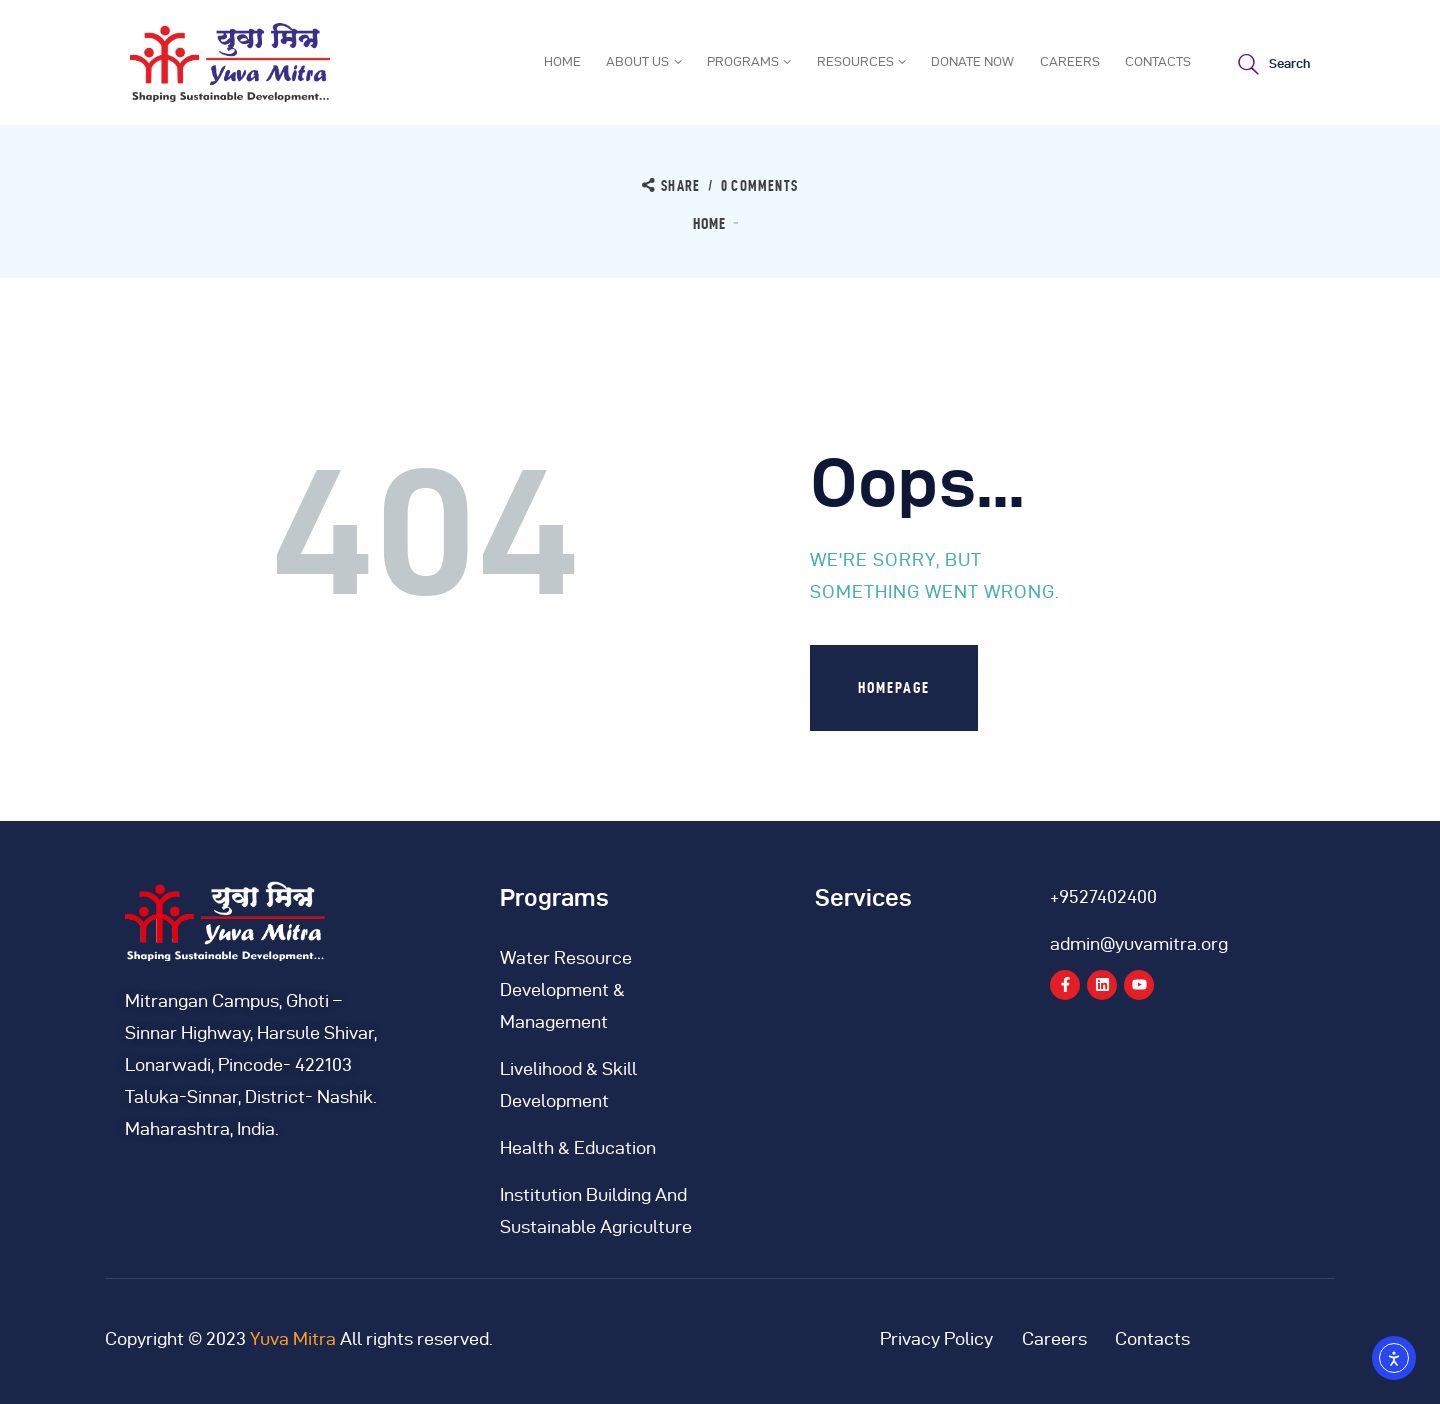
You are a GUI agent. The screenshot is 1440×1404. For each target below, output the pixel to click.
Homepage (894, 687)
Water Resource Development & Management (566, 989)
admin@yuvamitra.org (1139, 943)
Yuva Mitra (293, 1338)
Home (709, 223)
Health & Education (578, 1147)
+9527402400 (1103, 896)
